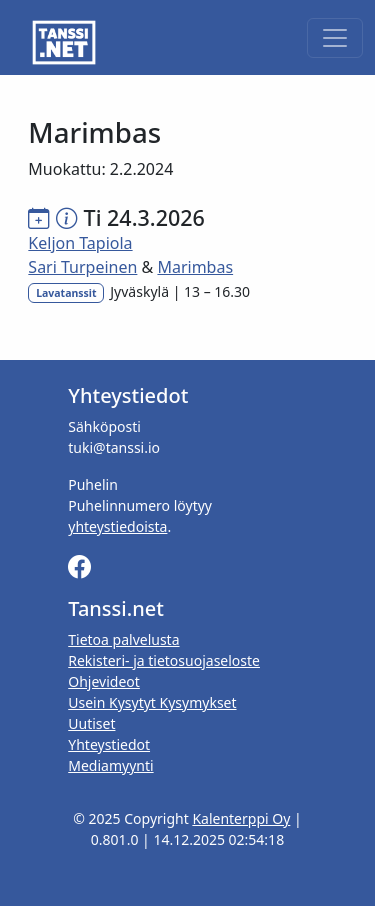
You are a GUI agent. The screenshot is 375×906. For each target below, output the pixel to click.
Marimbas (195, 267)
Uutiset (91, 723)
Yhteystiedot (109, 744)
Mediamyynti (110, 765)
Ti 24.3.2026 (144, 217)
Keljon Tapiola (80, 243)
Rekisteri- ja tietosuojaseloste (164, 660)
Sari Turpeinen (82, 267)
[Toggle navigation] (335, 38)
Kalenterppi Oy (241, 818)
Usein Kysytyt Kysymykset (152, 702)
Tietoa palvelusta (123, 639)
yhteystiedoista (117, 526)
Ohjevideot (104, 681)
